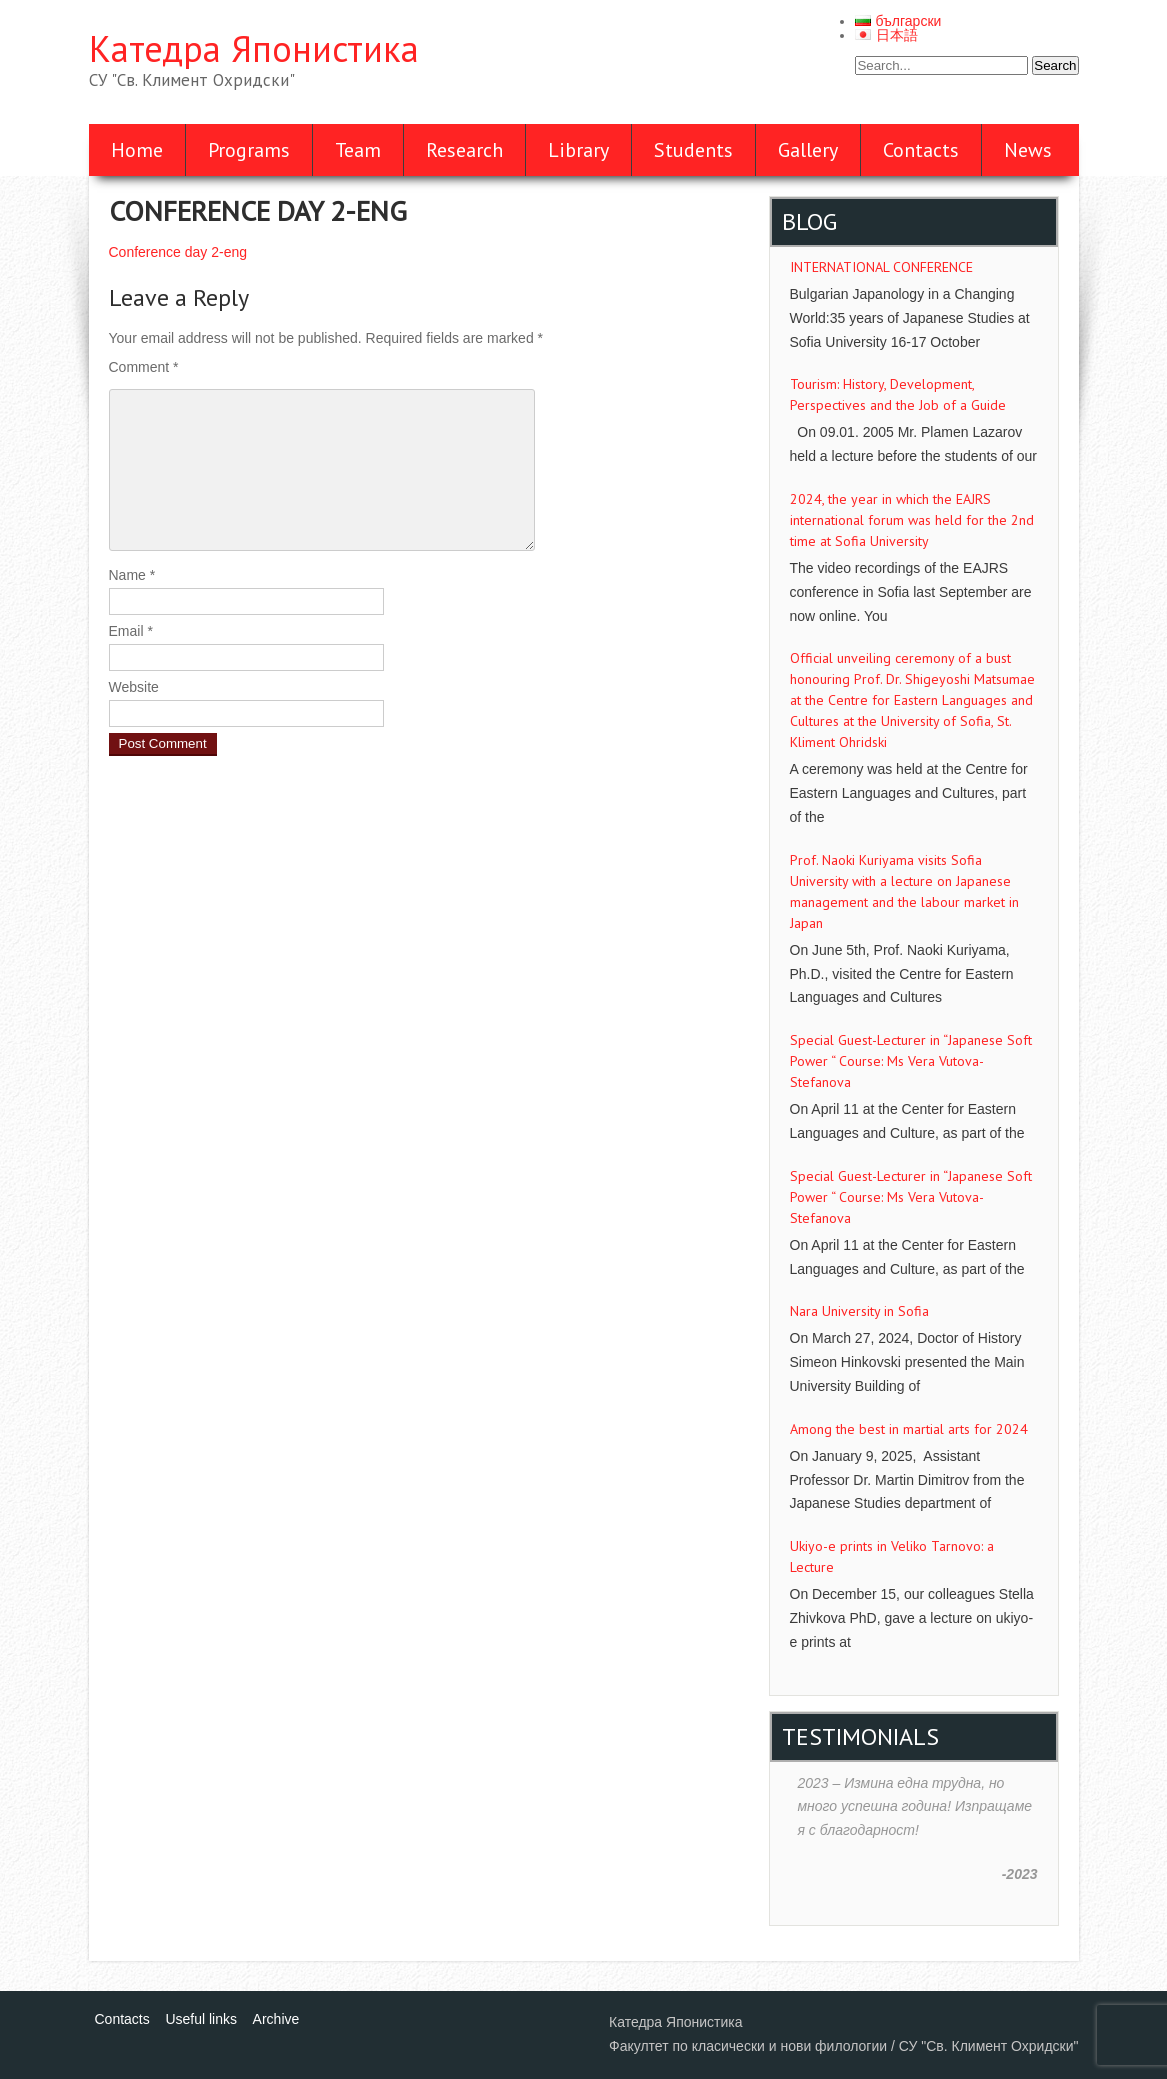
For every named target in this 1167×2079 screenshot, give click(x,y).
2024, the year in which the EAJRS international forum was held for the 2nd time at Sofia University (912, 520)
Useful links (201, 2019)
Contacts (921, 150)
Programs (249, 150)
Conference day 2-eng (178, 252)
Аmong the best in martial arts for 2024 (909, 1429)
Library (578, 150)
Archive (276, 2019)
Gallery (808, 150)
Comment (144, 367)
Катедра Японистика (254, 48)
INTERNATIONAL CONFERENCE (881, 267)
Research (464, 150)
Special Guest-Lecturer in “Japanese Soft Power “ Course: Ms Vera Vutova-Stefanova (911, 1061)
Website (134, 687)
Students (693, 150)
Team (358, 150)
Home (137, 150)
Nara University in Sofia (859, 1311)
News (1028, 150)
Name (132, 575)
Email (131, 631)
